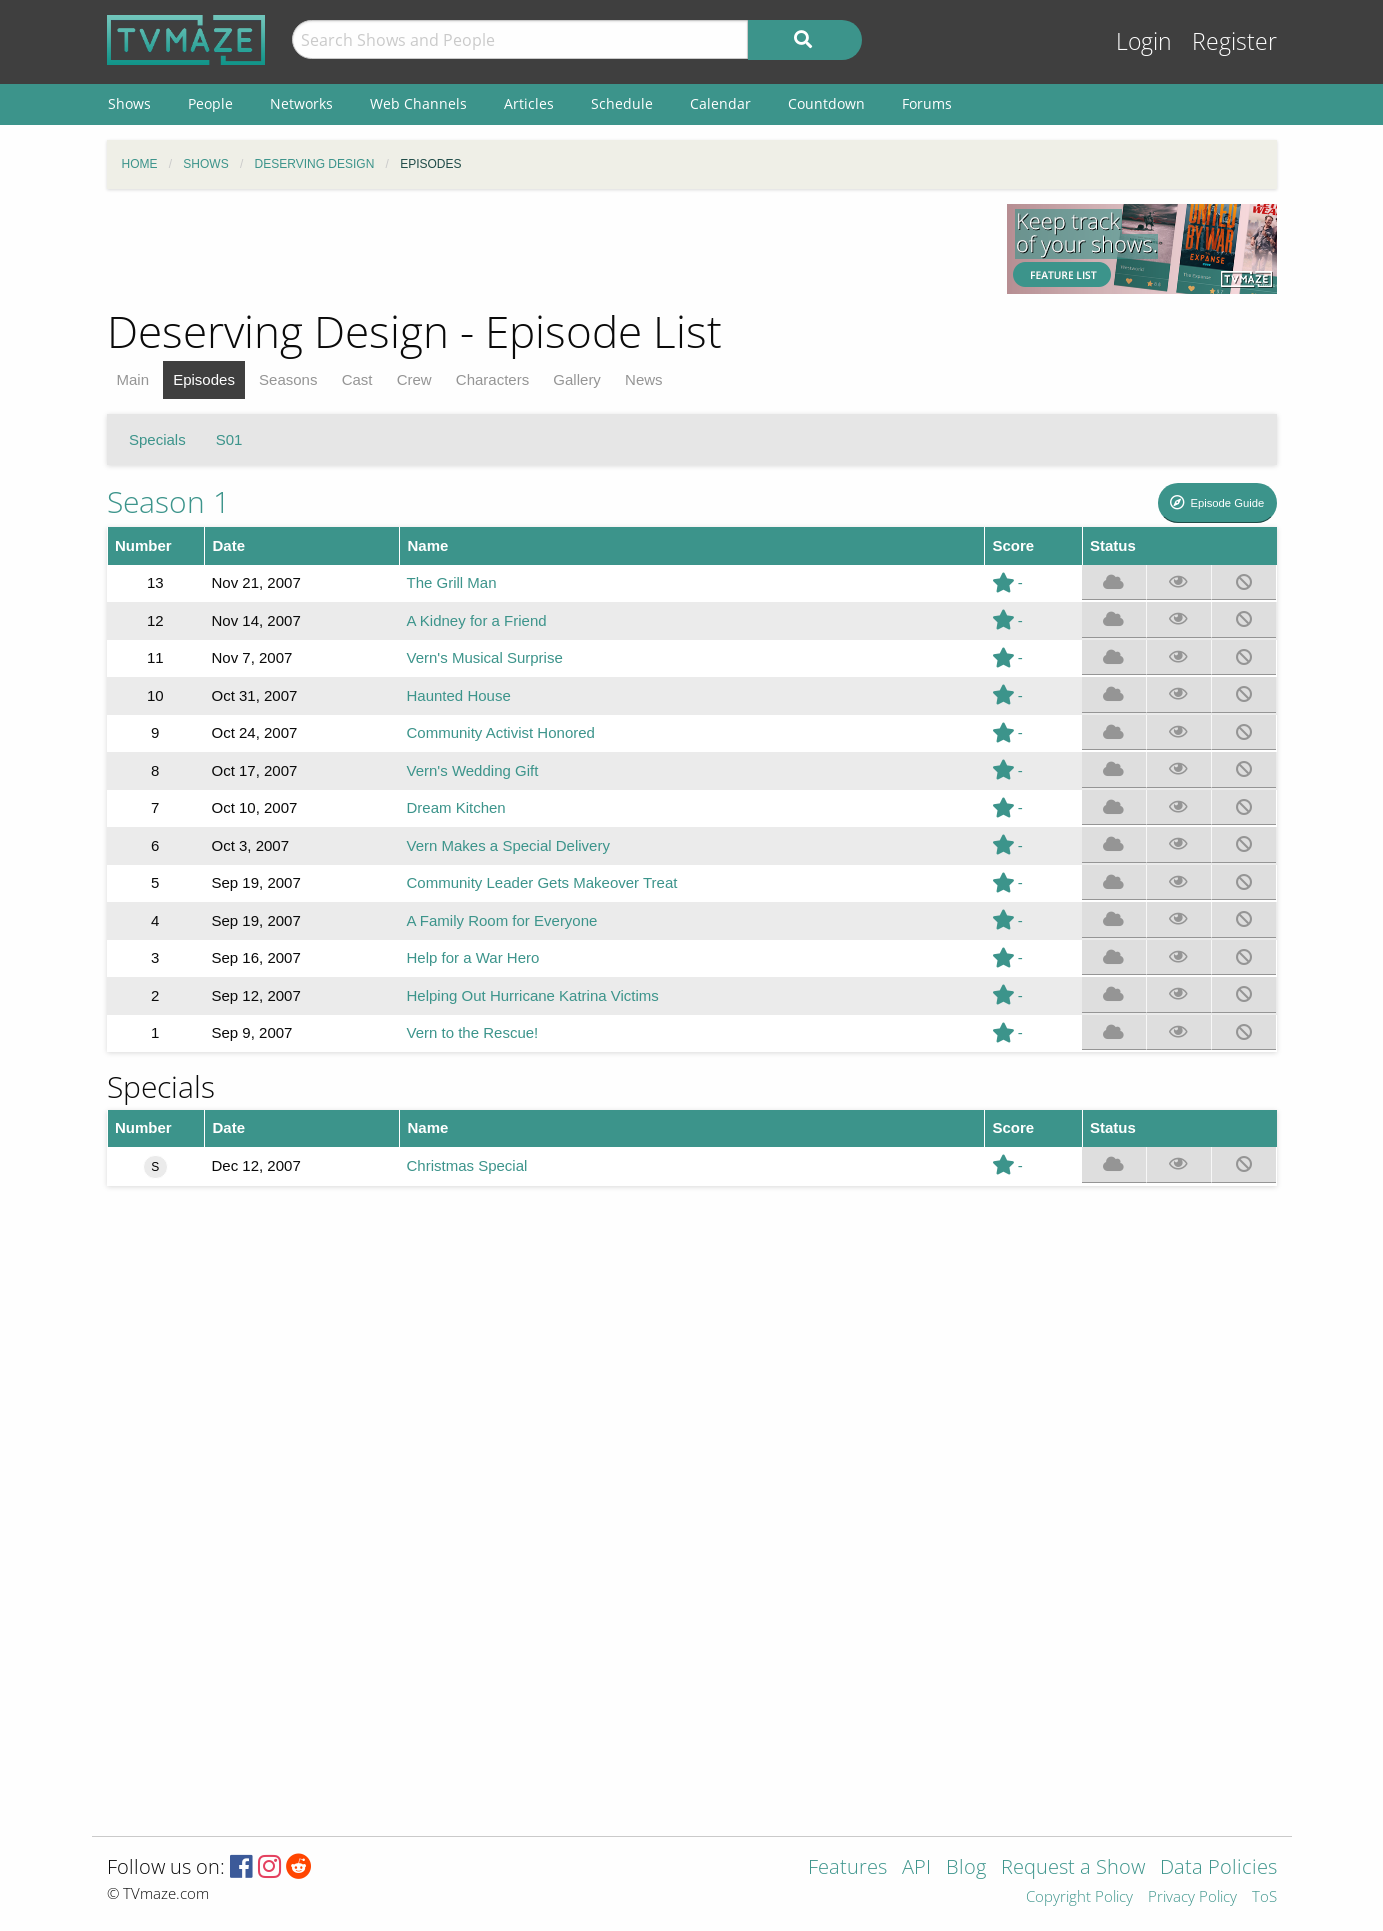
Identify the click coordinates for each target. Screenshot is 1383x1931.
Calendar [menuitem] (720, 103)
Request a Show (1073, 1868)
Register (1234, 41)
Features (847, 1868)
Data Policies (1218, 1868)
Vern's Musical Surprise (485, 657)
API (916, 1868)
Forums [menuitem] (927, 103)
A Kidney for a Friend (477, 620)
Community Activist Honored (501, 732)
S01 (229, 439)
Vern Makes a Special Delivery (508, 845)
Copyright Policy (1079, 1897)
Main (133, 379)
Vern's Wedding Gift (473, 770)
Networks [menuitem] (301, 103)
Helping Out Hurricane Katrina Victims (533, 995)
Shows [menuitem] (129, 103)
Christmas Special (467, 1165)
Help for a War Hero (473, 957)
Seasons (288, 379)
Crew (414, 379)
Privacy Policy (1192, 1897)
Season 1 (168, 501)
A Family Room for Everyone (502, 920)
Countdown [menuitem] (826, 103)
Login (1144, 41)
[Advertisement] (542, 249)
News (644, 379)
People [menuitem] (210, 103)
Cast (357, 379)
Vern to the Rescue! (473, 1032)
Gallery (577, 379)
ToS (1264, 1897)
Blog (966, 1868)
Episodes (204, 379)
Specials (157, 439)
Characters (492, 379)
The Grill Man (452, 582)
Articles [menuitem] (529, 103)
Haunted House (459, 695)
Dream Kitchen (456, 807)
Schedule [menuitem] (622, 103)
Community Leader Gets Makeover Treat (542, 882)
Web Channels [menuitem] (418, 103)
